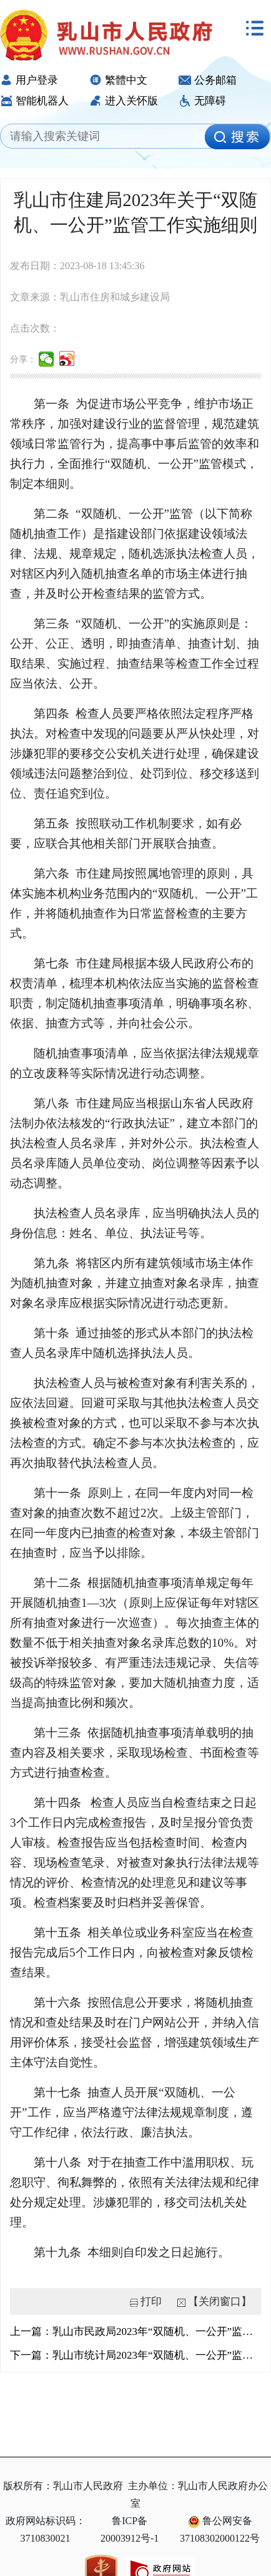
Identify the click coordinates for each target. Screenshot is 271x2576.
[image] (237, 136)
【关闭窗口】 (220, 2301)
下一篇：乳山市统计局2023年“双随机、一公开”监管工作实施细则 (135, 2355)
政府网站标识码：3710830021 (46, 2529)
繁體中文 (118, 80)
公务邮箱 (208, 80)
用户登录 (29, 80)
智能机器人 (34, 101)
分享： (23, 359)
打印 (151, 2301)
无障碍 (202, 101)
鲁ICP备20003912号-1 (130, 2529)
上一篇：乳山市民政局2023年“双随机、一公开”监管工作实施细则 (135, 2331)
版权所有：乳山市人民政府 (63, 2485)
